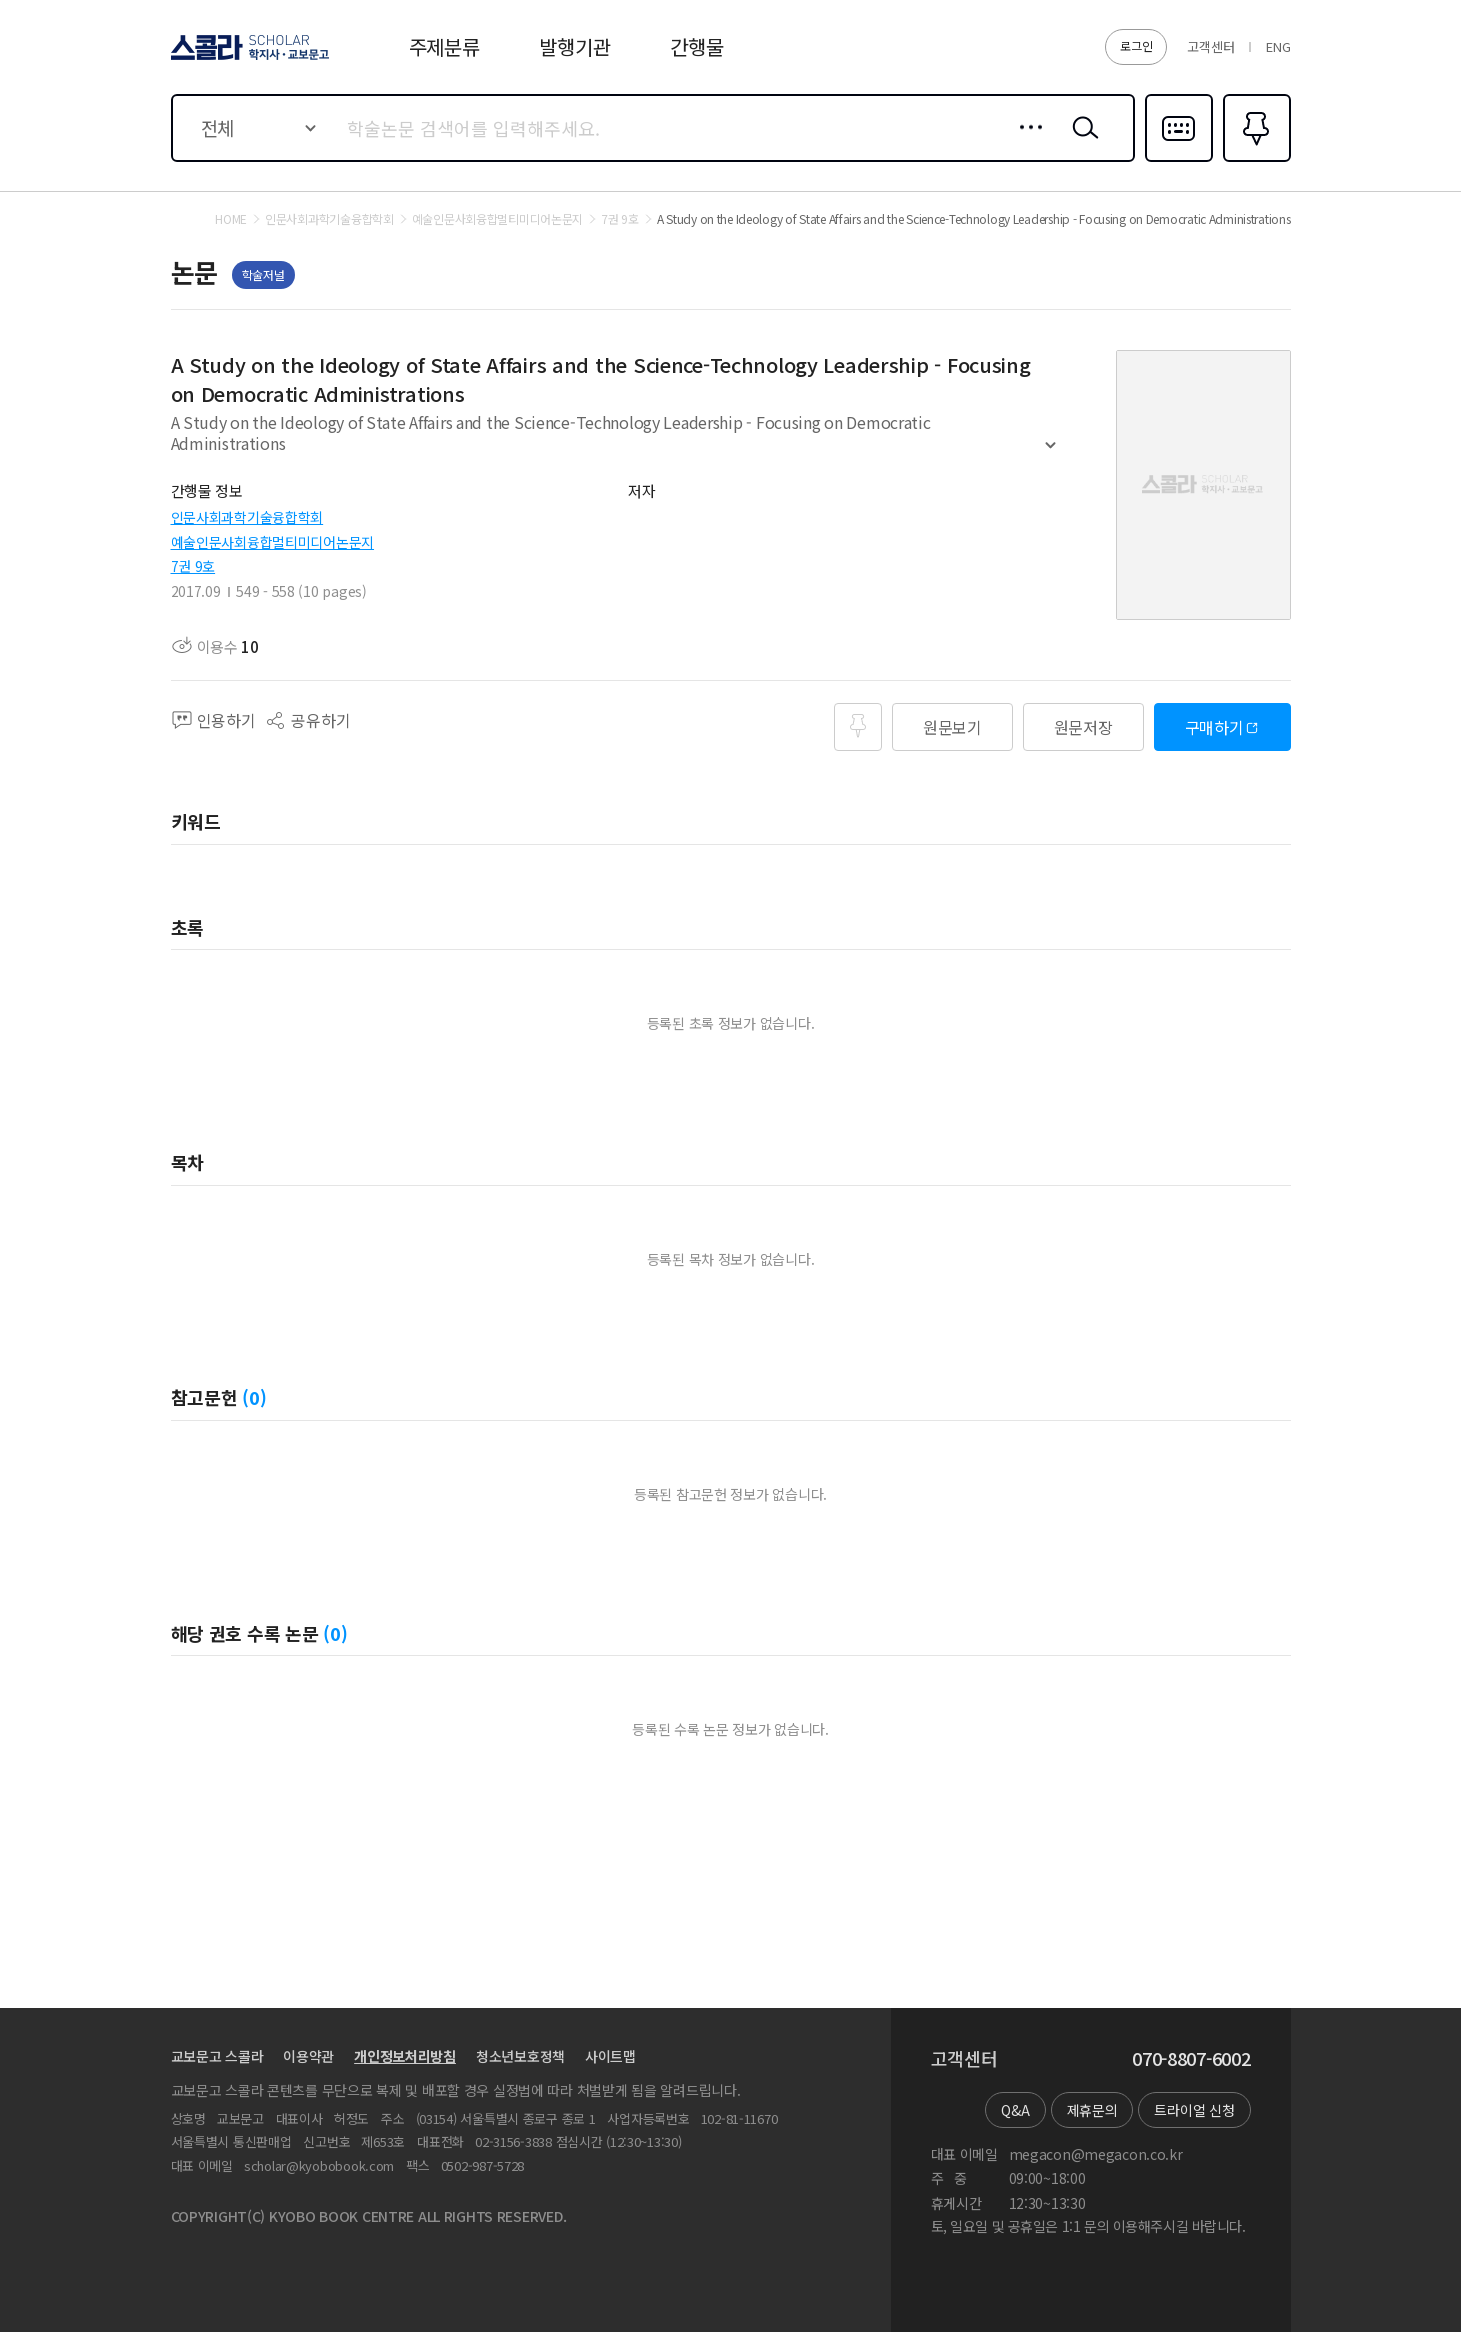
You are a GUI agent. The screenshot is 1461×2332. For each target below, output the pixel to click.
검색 (1081, 143)
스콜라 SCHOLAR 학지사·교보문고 (247, 59)
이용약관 (308, 2056)
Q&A (1015, 2110)
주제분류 (444, 46)
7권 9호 (193, 566)
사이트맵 (610, 2056)
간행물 (696, 46)
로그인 (1136, 45)
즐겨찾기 (1254, 160)
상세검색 (1025, 143)
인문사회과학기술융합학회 (247, 517)
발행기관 (574, 46)
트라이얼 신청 (1194, 2110)
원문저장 (1083, 727)
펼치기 (1050, 454)
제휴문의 (1092, 2110)
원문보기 (952, 727)
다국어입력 (1179, 160)
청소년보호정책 (520, 2056)
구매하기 (1214, 727)
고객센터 (1210, 46)
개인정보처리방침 (405, 2056)
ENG (1278, 46)
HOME (231, 219)
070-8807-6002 (1191, 2059)
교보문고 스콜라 (217, 2056)
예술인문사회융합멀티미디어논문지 (273, 542)
